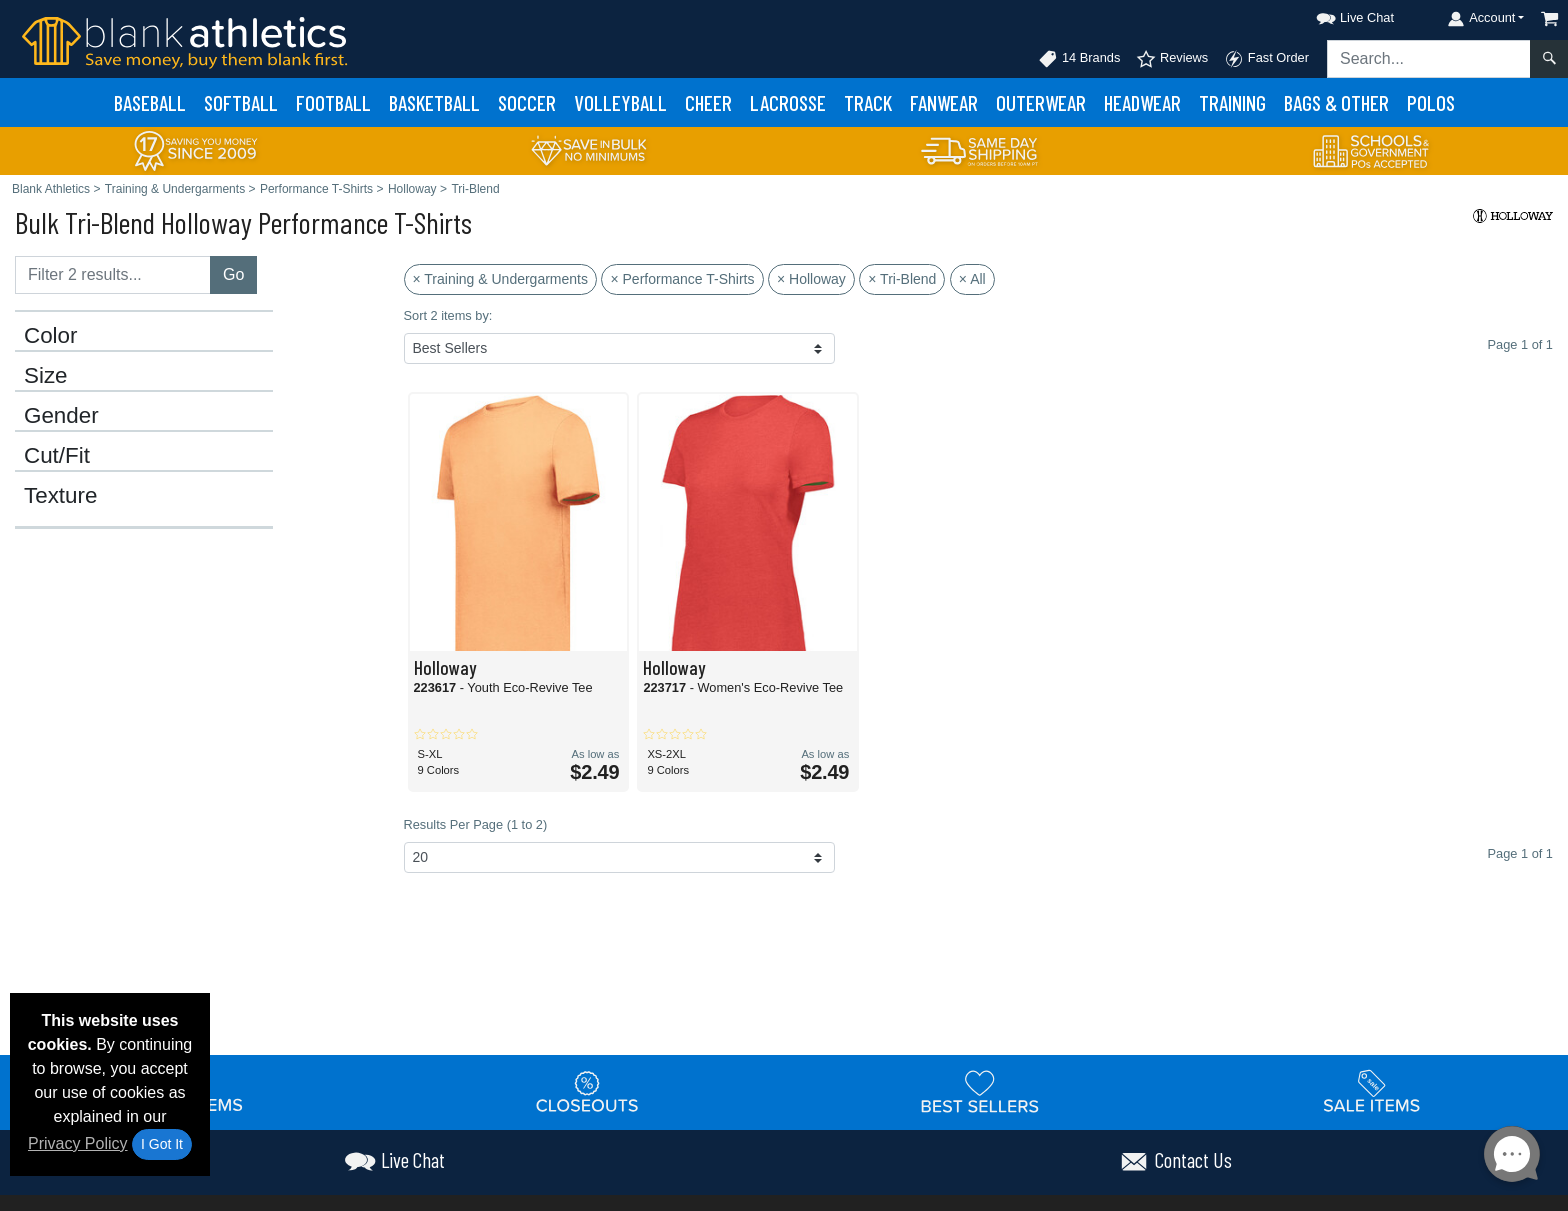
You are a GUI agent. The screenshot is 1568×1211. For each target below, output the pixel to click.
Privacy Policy (78, 1143)
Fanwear (944, 102)
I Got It (162, 1144)
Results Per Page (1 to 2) (476, 824)
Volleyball (620, 102)
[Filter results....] (113, 275)
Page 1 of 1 (1520, 853)
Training (1232, 102)
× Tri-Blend (902, 279)
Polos (1431, 102)
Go (233, 274)
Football (333, 102)
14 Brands (1079, 59)
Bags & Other (1336, 102)
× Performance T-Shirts (682, 279)
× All (972, 279)
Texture (60, 496)
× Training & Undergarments (500, 279)
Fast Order (1266, 59)
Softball (241, 102)
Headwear (1142, 102)
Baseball (150, 102)
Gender (61, 416)
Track (868, 102)
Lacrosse (788, 102)
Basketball (434, 102)
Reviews (1172, 59)
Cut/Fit (57, 456)
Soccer (527, 102)
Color (51, 336)
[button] (1337, 14)
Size (46, 376)
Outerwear (1041, 102)
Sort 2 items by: (448, 315)
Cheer (708, 102)
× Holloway (811, 279)
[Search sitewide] (1429, 59)
